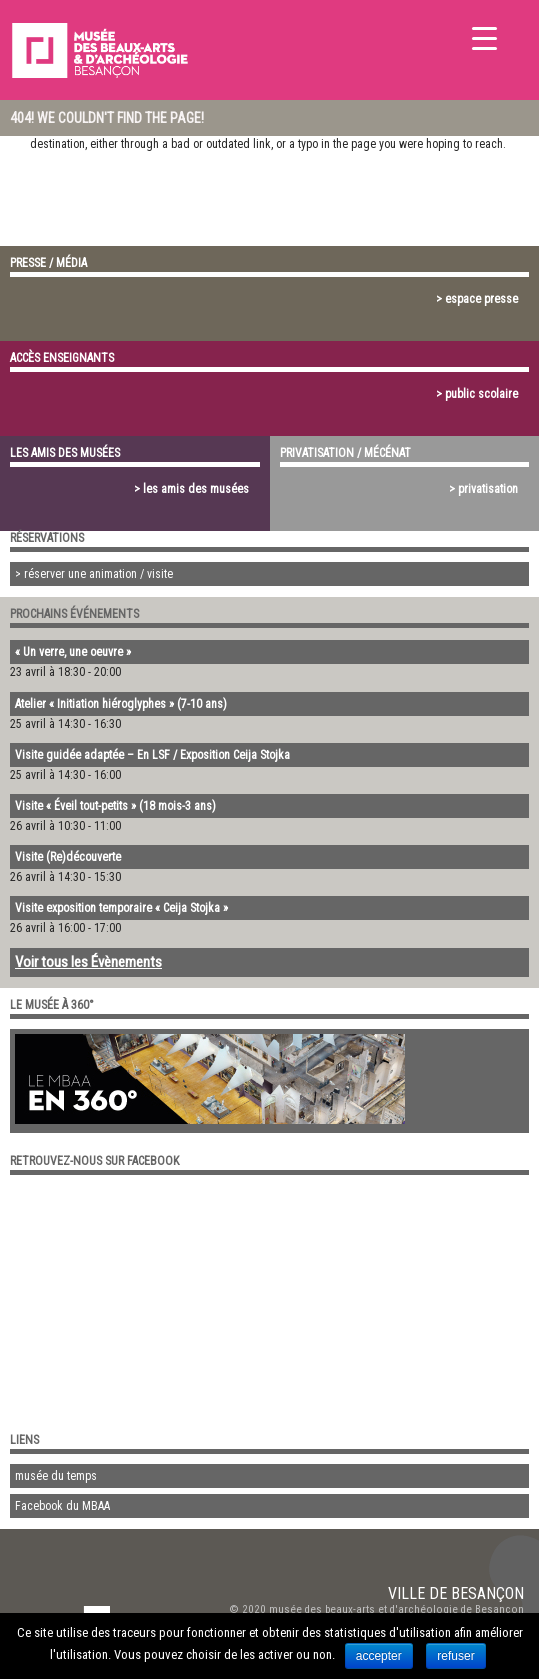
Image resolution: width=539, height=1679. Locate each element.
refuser (455, 1656)
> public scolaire (477, 394)
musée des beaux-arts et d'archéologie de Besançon (396, 1609)
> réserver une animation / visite (94, 574)
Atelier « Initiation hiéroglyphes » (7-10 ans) (121, 704)
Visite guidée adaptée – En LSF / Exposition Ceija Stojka (152, 755)
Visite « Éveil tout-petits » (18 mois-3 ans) (115, 806)
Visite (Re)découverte (68, 857)
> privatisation (483, 489)
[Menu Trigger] (484, 37)
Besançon (487, 1593)
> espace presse (477, 299)
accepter (379, 1656)
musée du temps (56, 1476)
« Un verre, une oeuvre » (73, 652)
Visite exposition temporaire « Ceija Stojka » (121, 908)
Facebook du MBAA (62, 1506)
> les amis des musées (191, 489)
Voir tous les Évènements (88, 962)
